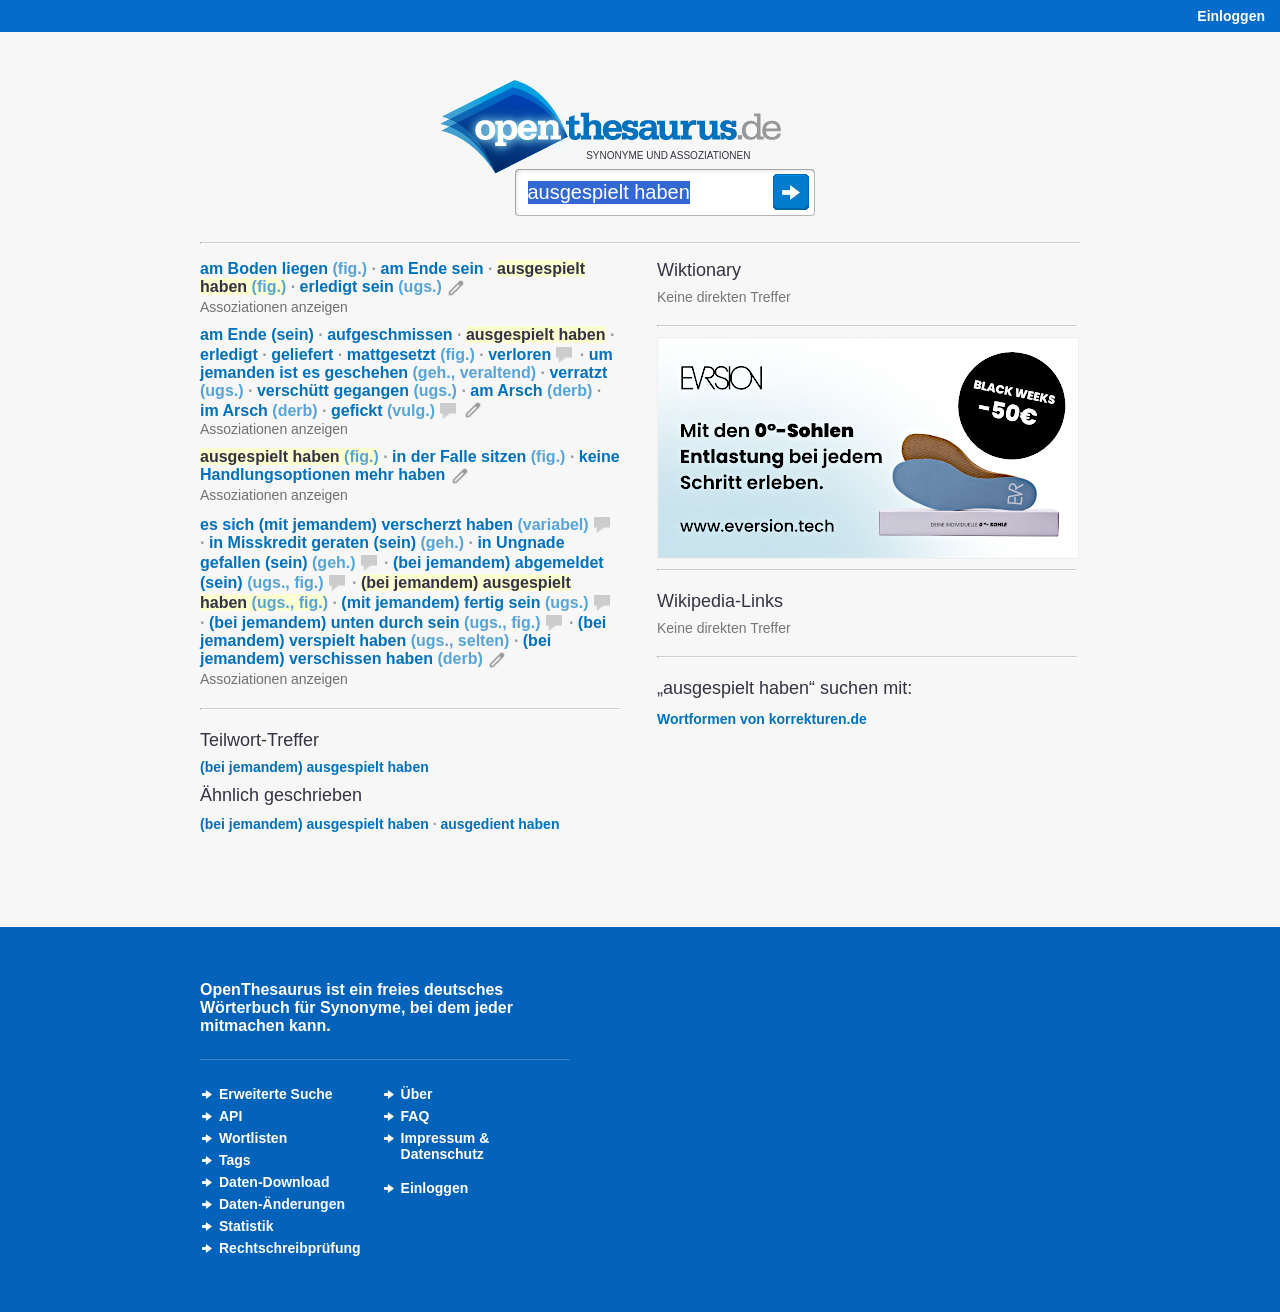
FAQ (415, 1116)
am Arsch (531, 390)
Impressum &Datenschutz (445, 1146)
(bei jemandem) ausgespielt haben (314, 767)
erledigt (229, 354)
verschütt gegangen (357, 390)
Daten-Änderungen (282, 1204)
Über (417, 1094)
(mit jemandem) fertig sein (464, 602)
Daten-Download (274, 1182)
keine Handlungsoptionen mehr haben (410, 465)
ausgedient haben (499, 824)
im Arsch (259, 410)
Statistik (246, 1226)
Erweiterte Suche (276, 1094)
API (230, 1116)
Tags (235, 1160)
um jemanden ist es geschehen (406, 363)
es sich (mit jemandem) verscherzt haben (394, 524)
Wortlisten (253, 1138)
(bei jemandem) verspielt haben (403, 631)
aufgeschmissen (389, 334)
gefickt (383, 410)
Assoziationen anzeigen (274, 307)
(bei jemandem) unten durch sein (375, 622)
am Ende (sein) (257, 334)
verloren (519, 354)
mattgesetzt (411, 354)
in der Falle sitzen (478, 456)
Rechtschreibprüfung (290, 1248)
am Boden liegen (283, 268)
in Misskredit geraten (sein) (336, 542)
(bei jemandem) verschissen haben (375, 649)
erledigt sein (371, 286)
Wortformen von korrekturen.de (762, 719)
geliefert (302, 354)
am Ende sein (431, 268)
